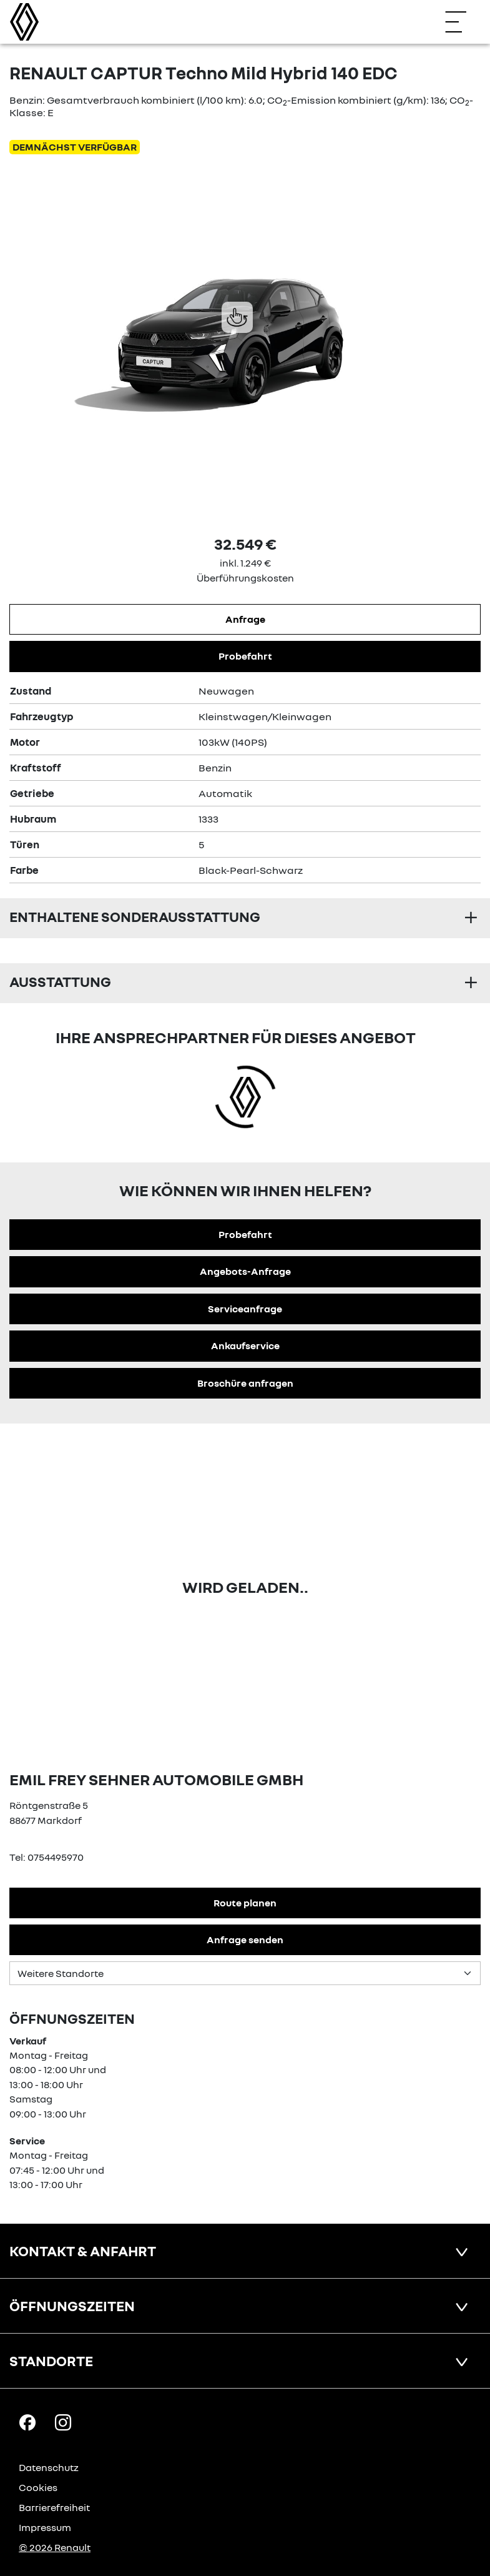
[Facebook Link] (27, 2421)
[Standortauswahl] (245, 1973)
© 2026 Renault (55, 2547)
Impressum (45, 2527)
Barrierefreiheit (54, 2507)
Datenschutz (49, 2467)
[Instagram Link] (63, 2421)
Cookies (38, 2487)
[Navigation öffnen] (462, 21)
